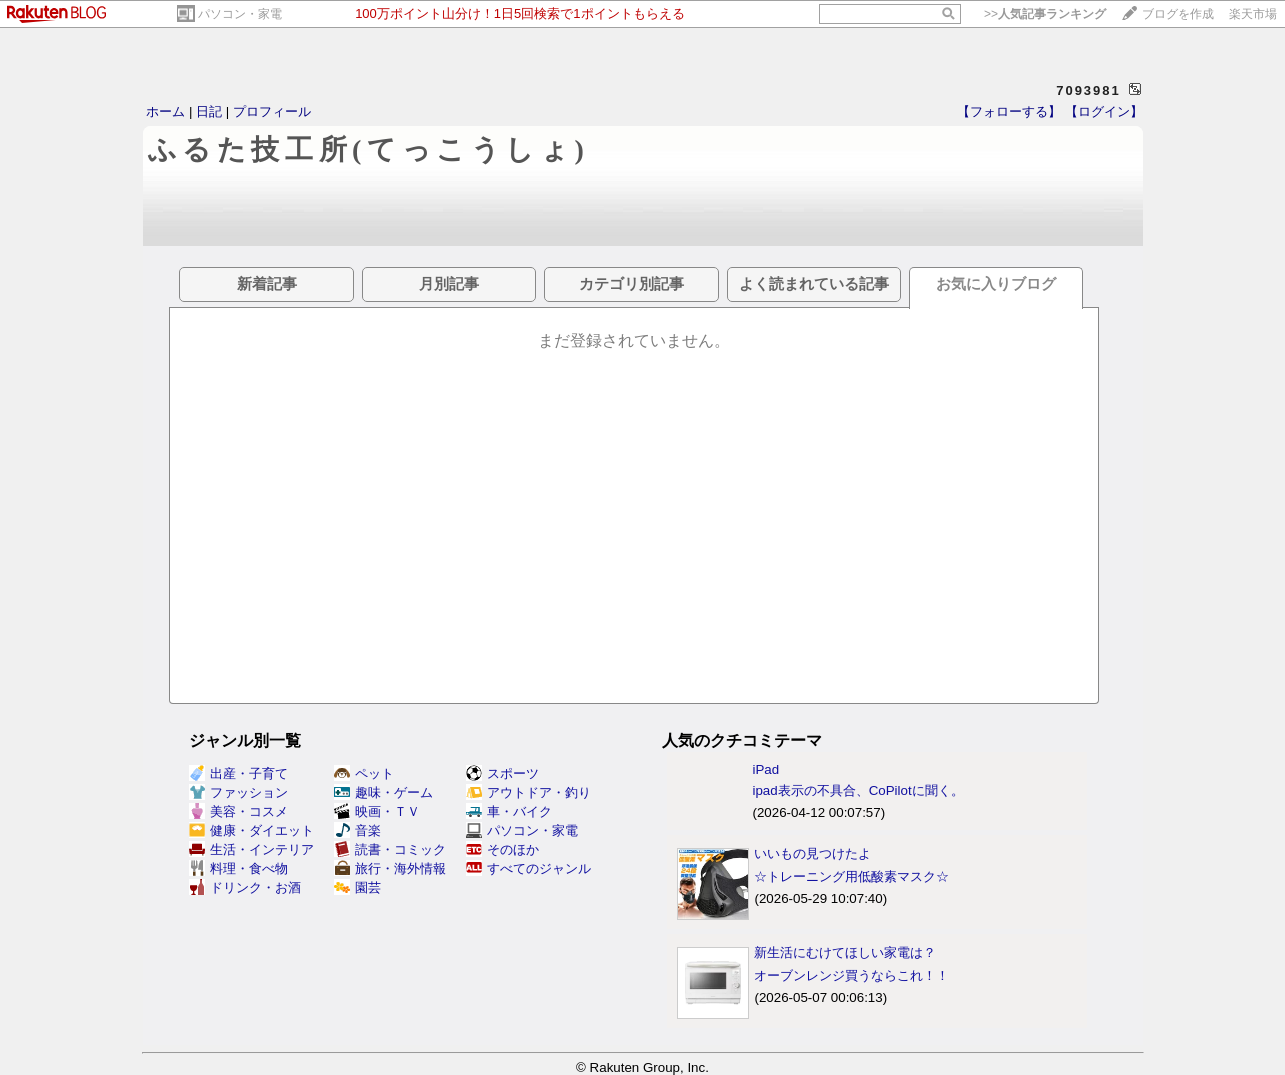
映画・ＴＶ (377, 811)
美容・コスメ (238, 811)
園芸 (357, 887)
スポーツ (502, 773)
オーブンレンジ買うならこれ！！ (851, 975)
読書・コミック (390, 849)
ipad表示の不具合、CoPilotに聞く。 (857, 790)
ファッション (238, 792)
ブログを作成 (1178, 14)
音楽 (357, 830)
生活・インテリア (251, 849)
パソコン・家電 (240, 14)
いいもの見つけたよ (812, 853)
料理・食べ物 (238, 868)
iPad (765, 769)
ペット (364, 773)
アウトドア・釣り (528, 792)
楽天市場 (1253, 14)
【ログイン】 (1104, 111)
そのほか (502, 849)
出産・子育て (238, 773)
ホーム (165, 111)
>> (1045, 14)
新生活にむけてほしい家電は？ (845, 952)
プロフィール (272, 111)
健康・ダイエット (251, 830)
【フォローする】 (1009, 111)
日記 (209, 111)
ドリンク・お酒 (245, 887)
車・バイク (509, 811)
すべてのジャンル (528, 868)
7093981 (1088, 90)
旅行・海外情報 (390, 868)
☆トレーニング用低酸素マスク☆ (851, 876)
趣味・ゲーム (383, 792)
